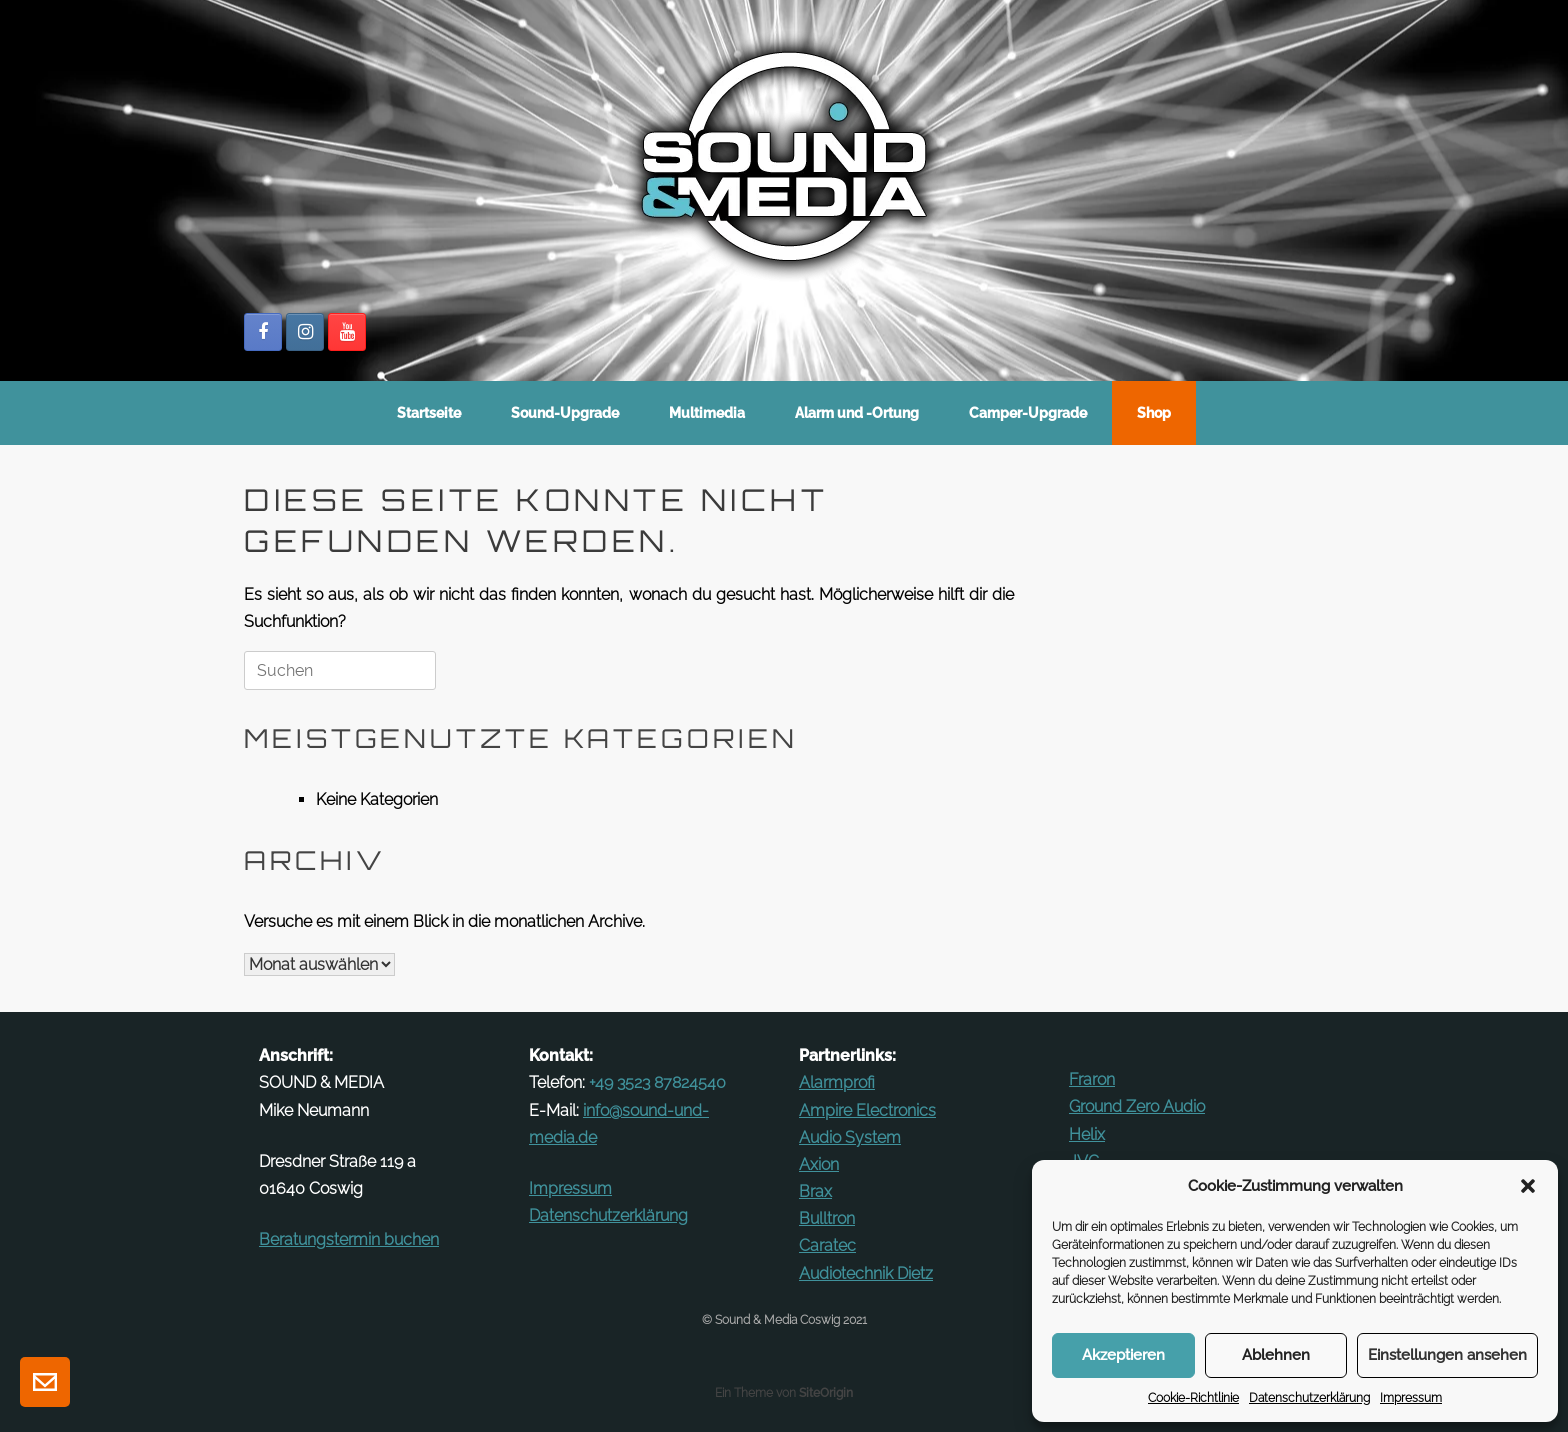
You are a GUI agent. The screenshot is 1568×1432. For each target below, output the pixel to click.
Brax (815, 1191)
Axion (819, 1164)
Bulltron (827, 1218)
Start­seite (429, 413)
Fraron (1092, 1079)
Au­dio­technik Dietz (866, 1273)
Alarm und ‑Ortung (857, 413)
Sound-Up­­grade (565, 413)
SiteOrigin (826, 1393)
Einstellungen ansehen (1447, 1355)
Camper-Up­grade (1028, 413)
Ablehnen (1276, 1355)
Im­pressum (1411, 1398)
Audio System (850, 1137)
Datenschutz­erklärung (1309, 1398)
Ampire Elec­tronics (867, 1110)
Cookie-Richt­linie (1193, 1398)
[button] (1528, 1186)
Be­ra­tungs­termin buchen (349, 1239)
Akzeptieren (1123, 1355)
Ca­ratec (827, 1245)
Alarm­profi (837, 1082)
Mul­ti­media (707, 413)
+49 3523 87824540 (657, 1082)
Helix (1087, 1134)
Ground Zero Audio (1137, 1106)
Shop (1154, 413)
